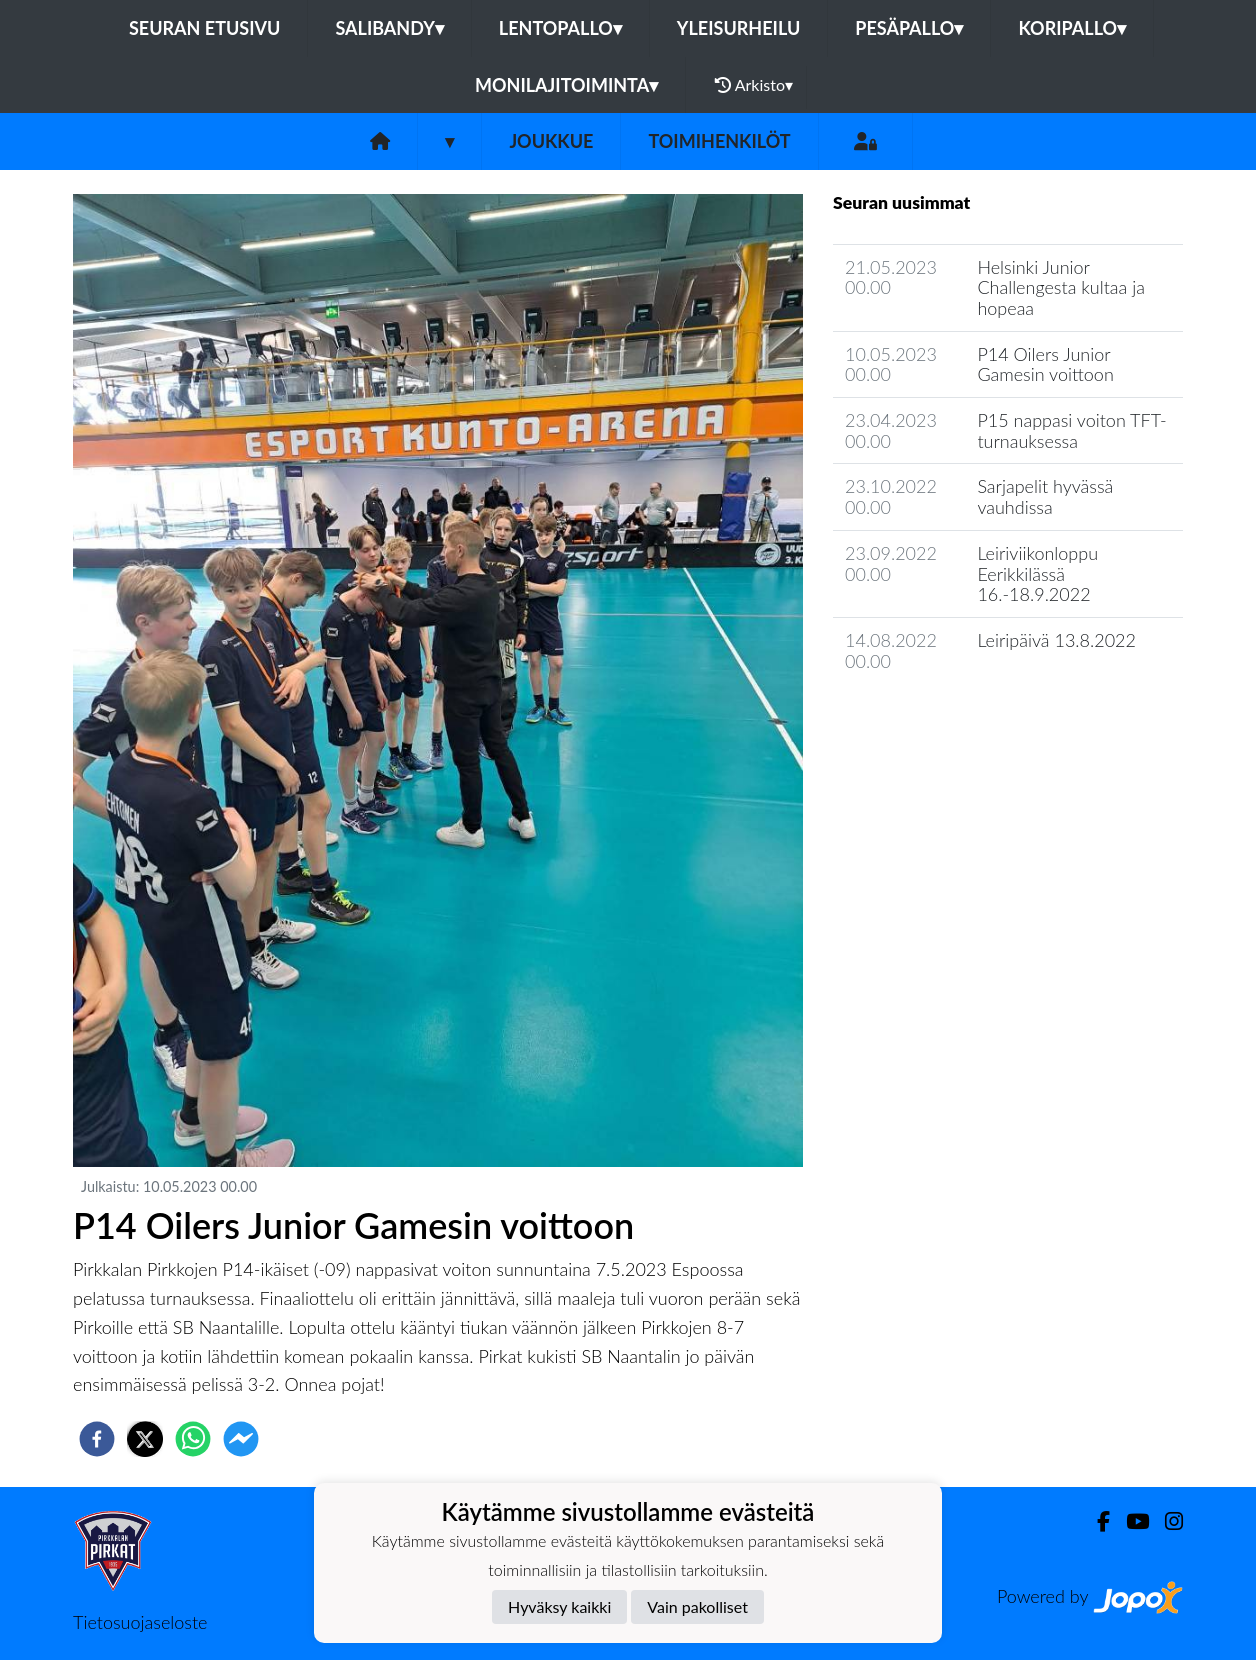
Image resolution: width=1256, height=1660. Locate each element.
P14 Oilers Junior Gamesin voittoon (1045, 364)
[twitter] (145, 1439)
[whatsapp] (193, 1439)
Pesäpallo (909, 28)
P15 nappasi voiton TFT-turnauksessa (1071, 430)
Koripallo (1072, 28)
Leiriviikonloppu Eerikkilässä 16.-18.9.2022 (1037, 573)
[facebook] (97, 1439)
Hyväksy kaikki (559, 1606)
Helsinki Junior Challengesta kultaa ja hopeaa (1061, 287)
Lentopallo (560, 28)
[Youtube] (1129, 1521)
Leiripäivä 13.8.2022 (1056, 640)
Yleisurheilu (738, 28)
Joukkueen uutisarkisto (935, 717)
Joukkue (551, 141)
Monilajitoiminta (566, 85)
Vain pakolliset (697, 1606)
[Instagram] (1166, 1521)
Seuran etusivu (205, 28)
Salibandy (389, 28)
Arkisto (754, 85)
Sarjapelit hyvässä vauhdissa (1045, 496)
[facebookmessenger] (241, 1439)
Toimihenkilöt (719, 141)
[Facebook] (1095, 1521)
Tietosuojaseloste (140, 1622)
